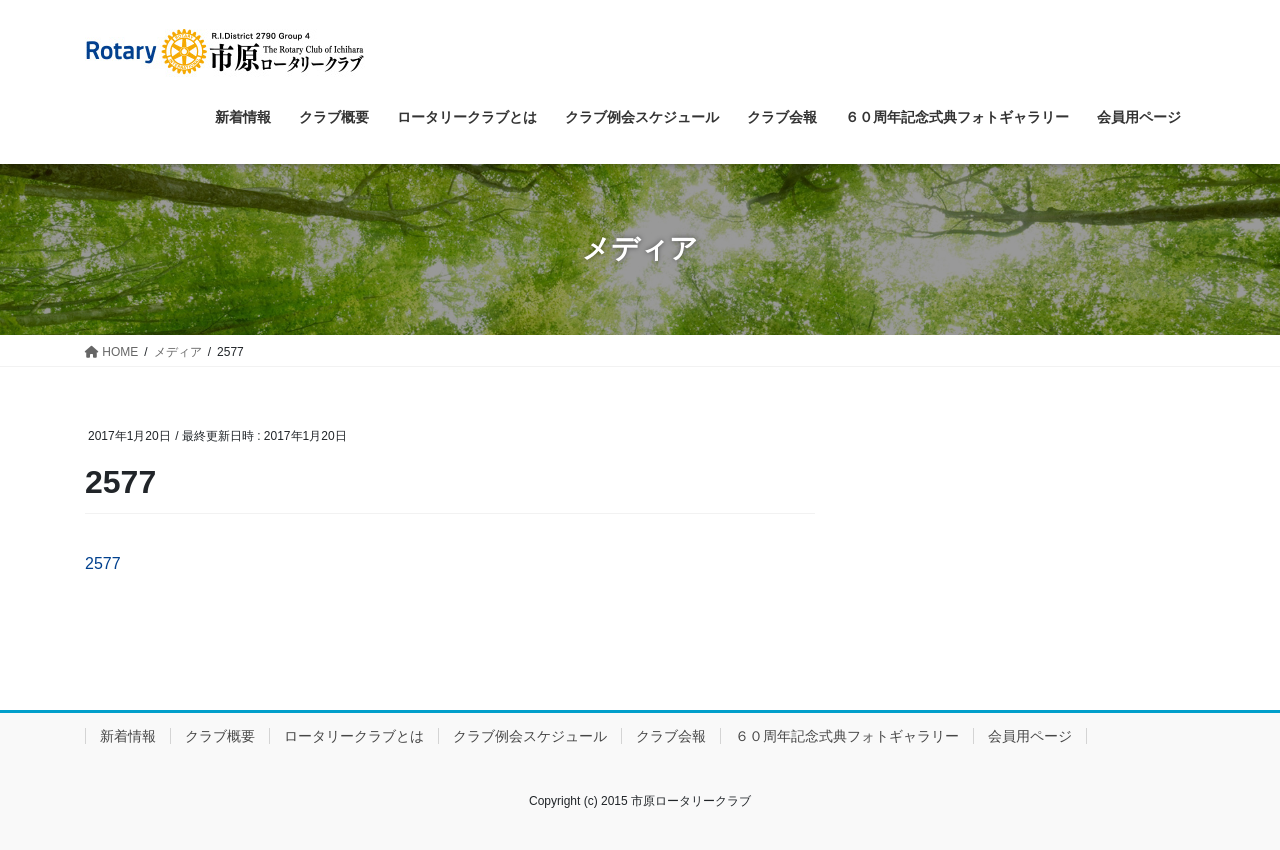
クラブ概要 (220, 736)
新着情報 (128, 736)
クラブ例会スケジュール (530, 736)
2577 (103, 563)
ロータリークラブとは (354, 736)
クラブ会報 (671, 736)
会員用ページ (1030, 736)
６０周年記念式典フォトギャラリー (847, 736)
